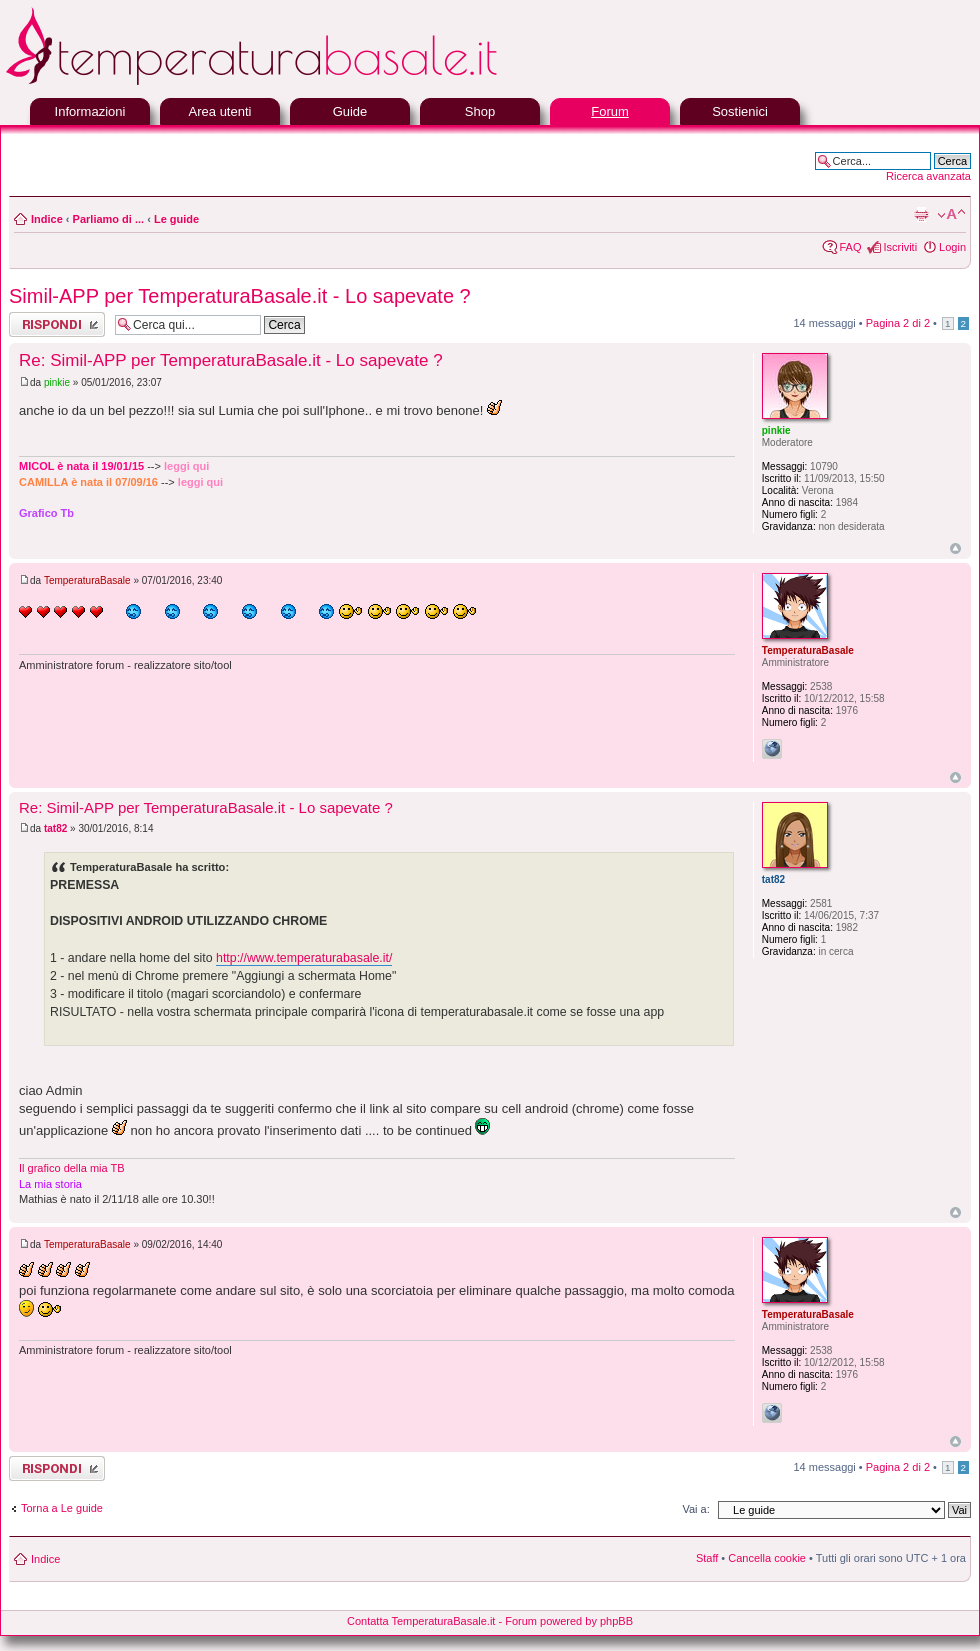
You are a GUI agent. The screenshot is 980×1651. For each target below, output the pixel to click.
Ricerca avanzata (928, 176)
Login (952, 247)
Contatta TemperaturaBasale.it (421, 1621)
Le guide (176, 219)
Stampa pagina (921, 215)
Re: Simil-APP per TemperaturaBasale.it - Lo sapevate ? (231, 360)
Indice (47, 219)
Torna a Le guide (62, 1508)
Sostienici (740, 111)
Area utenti (220, 111)
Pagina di (898, 323)
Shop (480, 111)
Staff (707, 1558)
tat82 (55, 828)
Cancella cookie (767, 1558)
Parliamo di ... (109, 219)
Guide (350, 111)
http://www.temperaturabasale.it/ (304, 958)
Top (955, 548)
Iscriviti (900, 247)
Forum (610, 111)
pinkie (57, 382)
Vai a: (695, 1509)
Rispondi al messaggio (57, 324)
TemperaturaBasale (87, 580)
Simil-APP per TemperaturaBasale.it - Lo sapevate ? (240, 296)
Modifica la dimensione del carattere (951, 215)
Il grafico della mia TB (72, 1168)
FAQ (850, 247)
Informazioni (90, 111)
